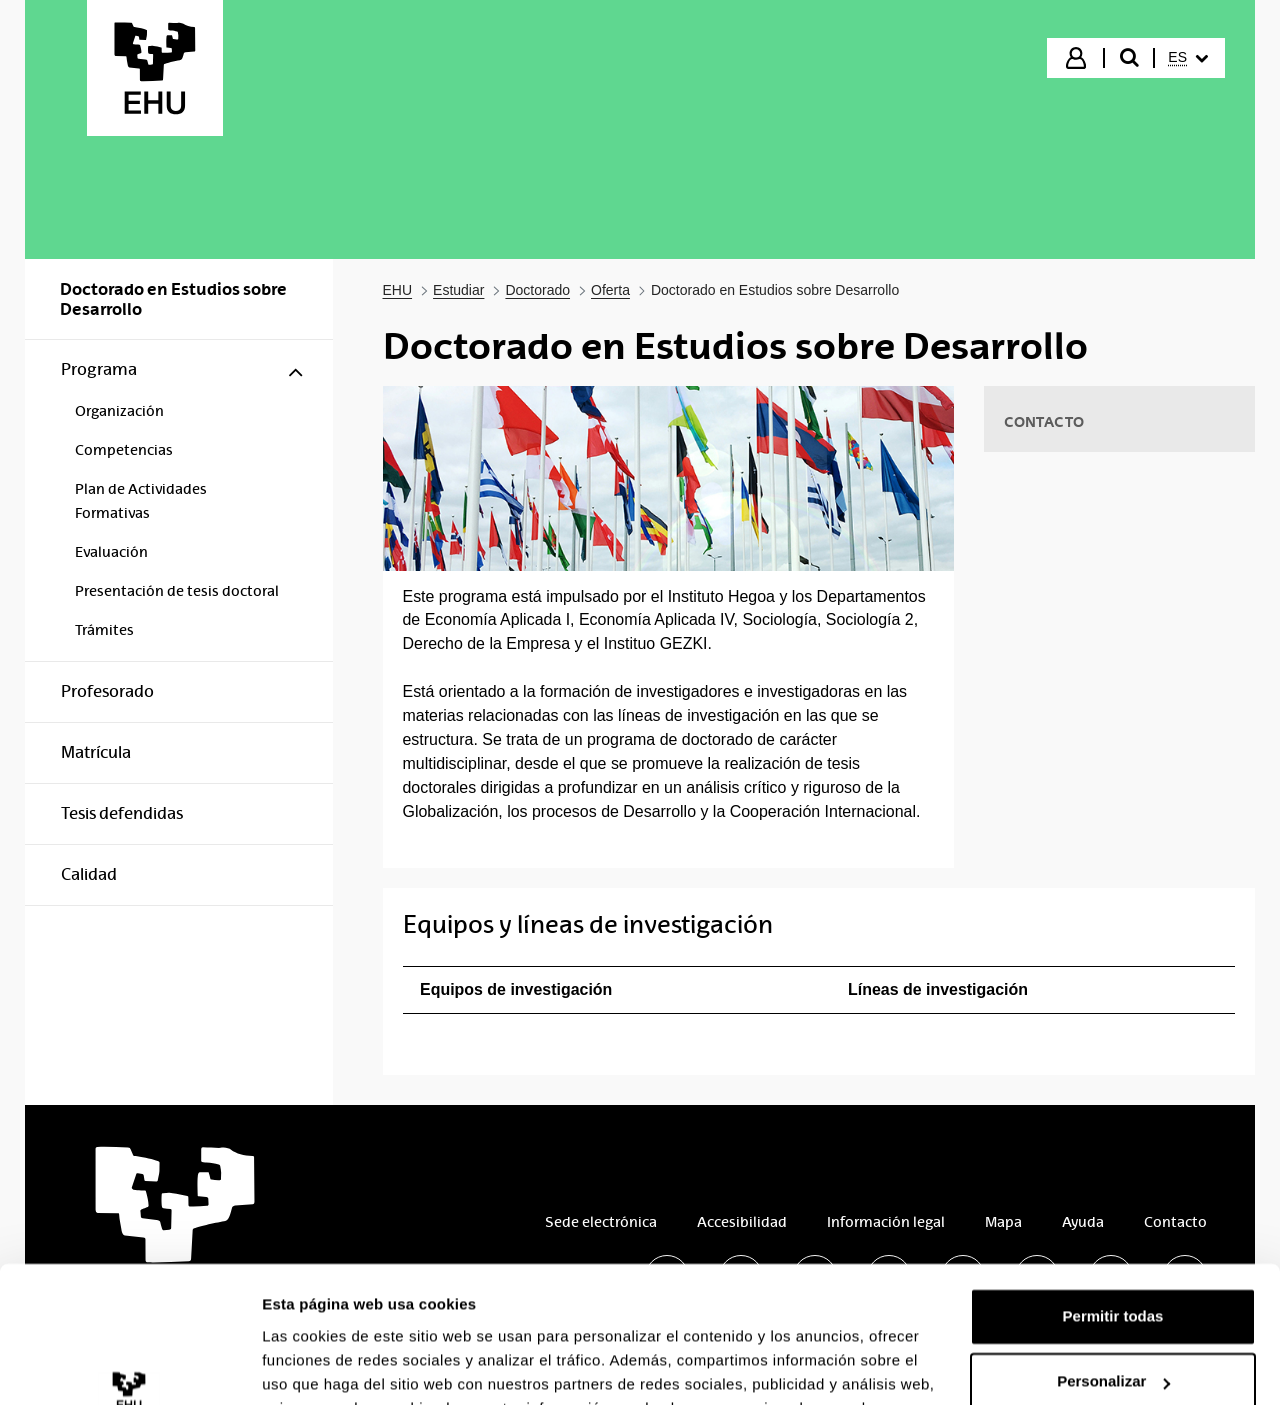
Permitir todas (1113, 1194)
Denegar (1113, 1325)
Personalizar (1113, 1259)
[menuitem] (1188, 58)
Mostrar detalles (320, 1365)
